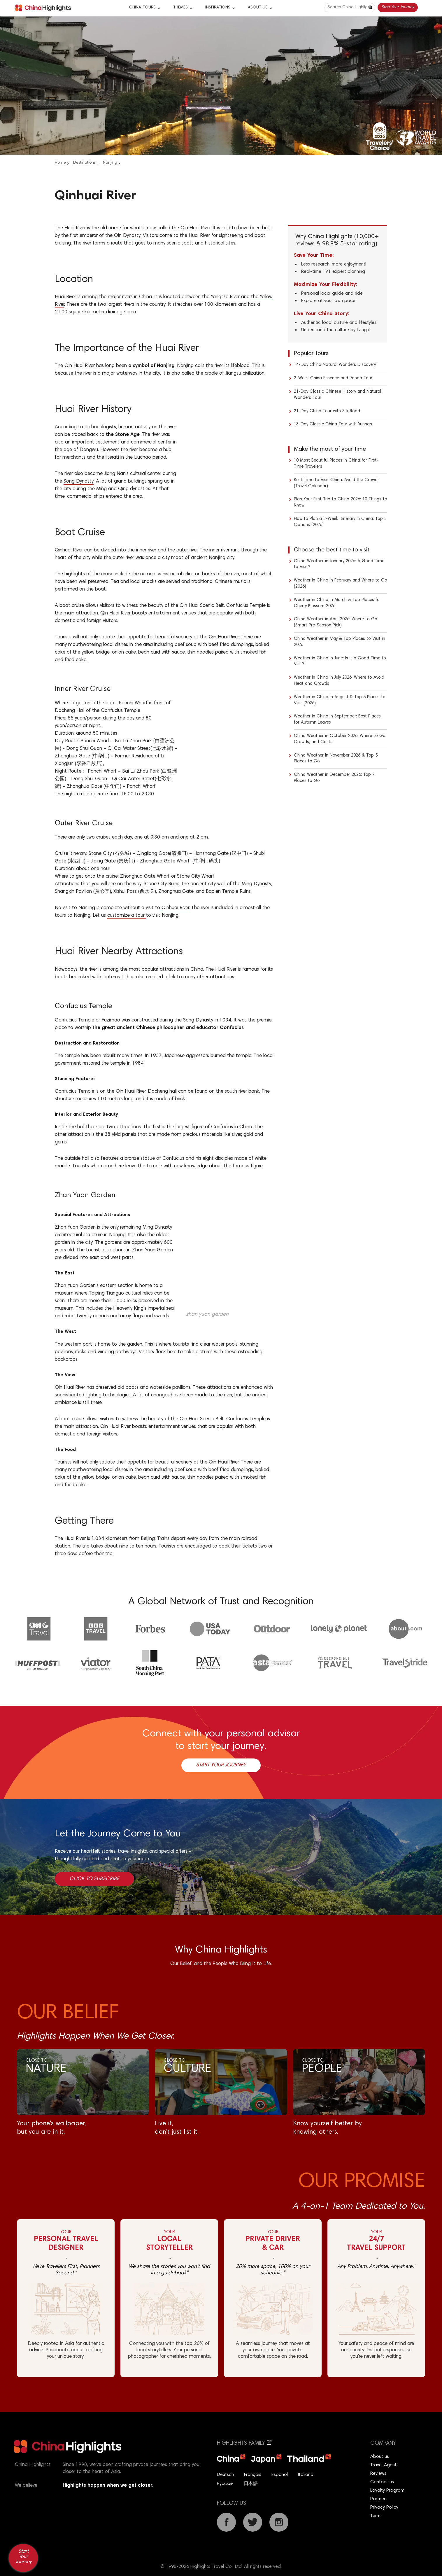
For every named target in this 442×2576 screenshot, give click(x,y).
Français (252, 2474)
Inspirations (217, 8)
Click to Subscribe (94, 1879)
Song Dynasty (79, 481)
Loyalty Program (387, 2490)
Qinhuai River (175, 908)
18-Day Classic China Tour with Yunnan (333, 424)
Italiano (305, 2474)
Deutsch (225, 2474)
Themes (180, 8)
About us (379, 2456)
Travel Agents (384, 2465)
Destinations (84, 163)
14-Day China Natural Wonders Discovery (335, 365)
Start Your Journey (397, 7)
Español (279, 2474)
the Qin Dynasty (123, 235)
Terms (376, 2516)
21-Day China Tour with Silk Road (327, 411)
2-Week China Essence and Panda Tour (333, 378)
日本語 (251, 2483)
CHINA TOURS (142, 8)
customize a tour (126, 915)
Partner (377, 2499)
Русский (225, 2483)
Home (60, 163)
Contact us (382, 2482)
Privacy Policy (384, 2507)
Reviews (378, 2473)
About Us (258, 8)
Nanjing (110, 163)
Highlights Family (244, 2443)
